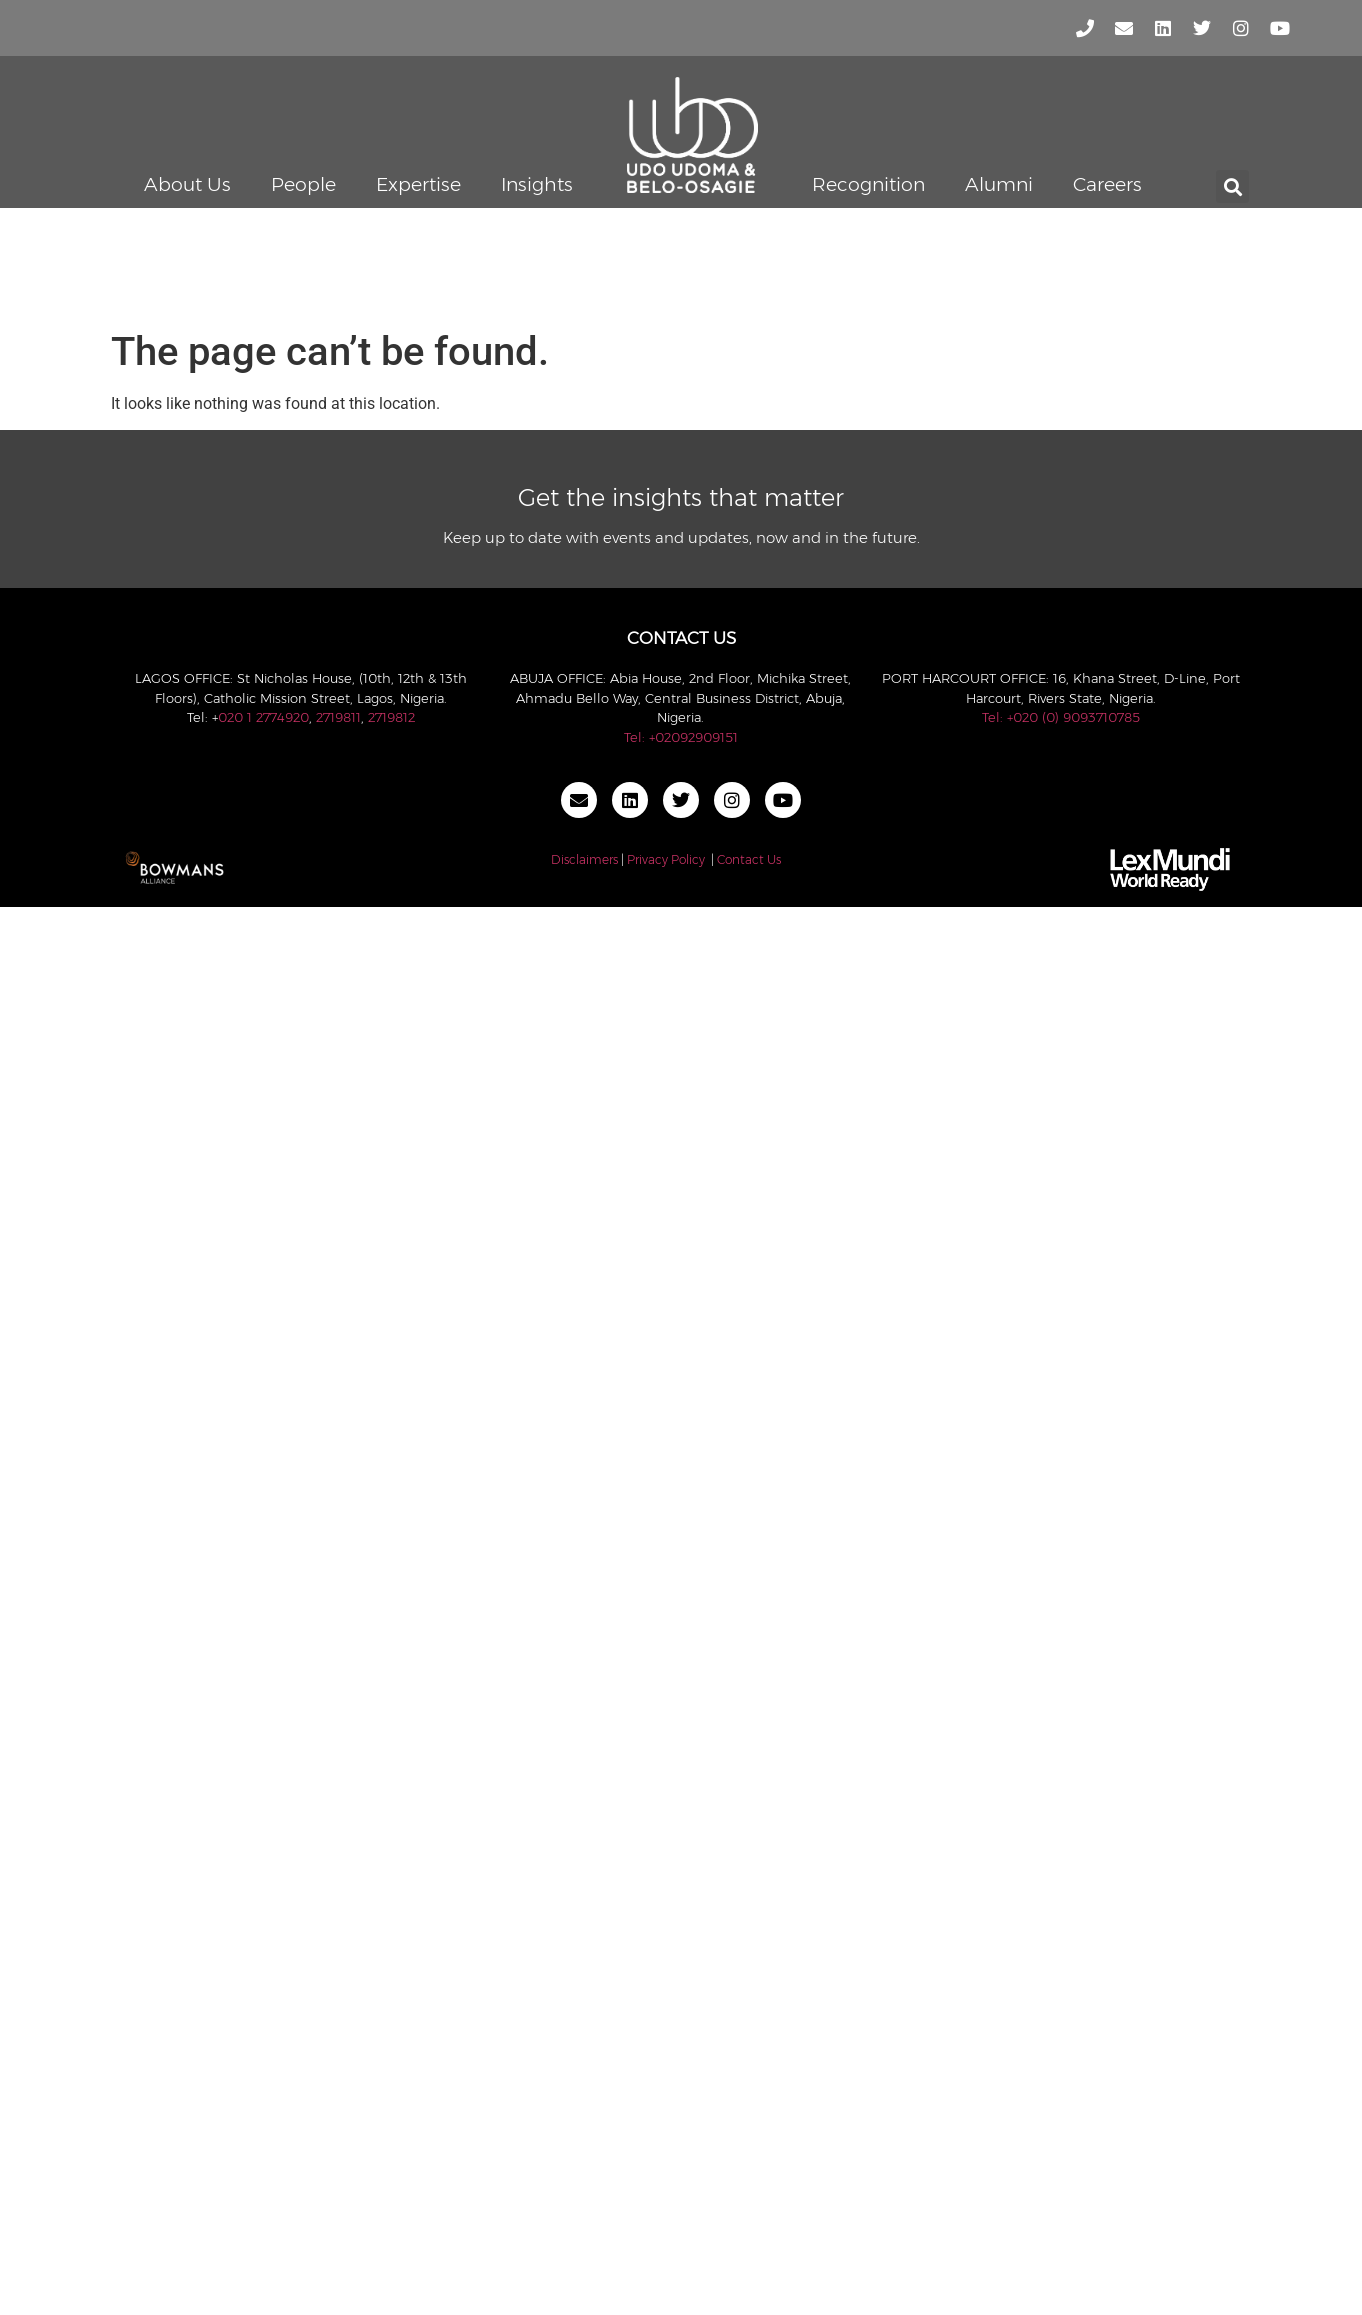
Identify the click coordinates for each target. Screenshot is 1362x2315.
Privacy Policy (666, 859)
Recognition (868, 184)
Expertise (418, 184)
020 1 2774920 (263, 717)
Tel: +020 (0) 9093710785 (1061, 717)
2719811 (338, 717)
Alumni (999, 184)
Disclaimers (584, 859)
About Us (187, 184)
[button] (1232, 186)
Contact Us (749, 859)
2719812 (391, 717)
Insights (537, 184)
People (303, 184)
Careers (1107, 184)
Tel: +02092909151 (681, 737)
